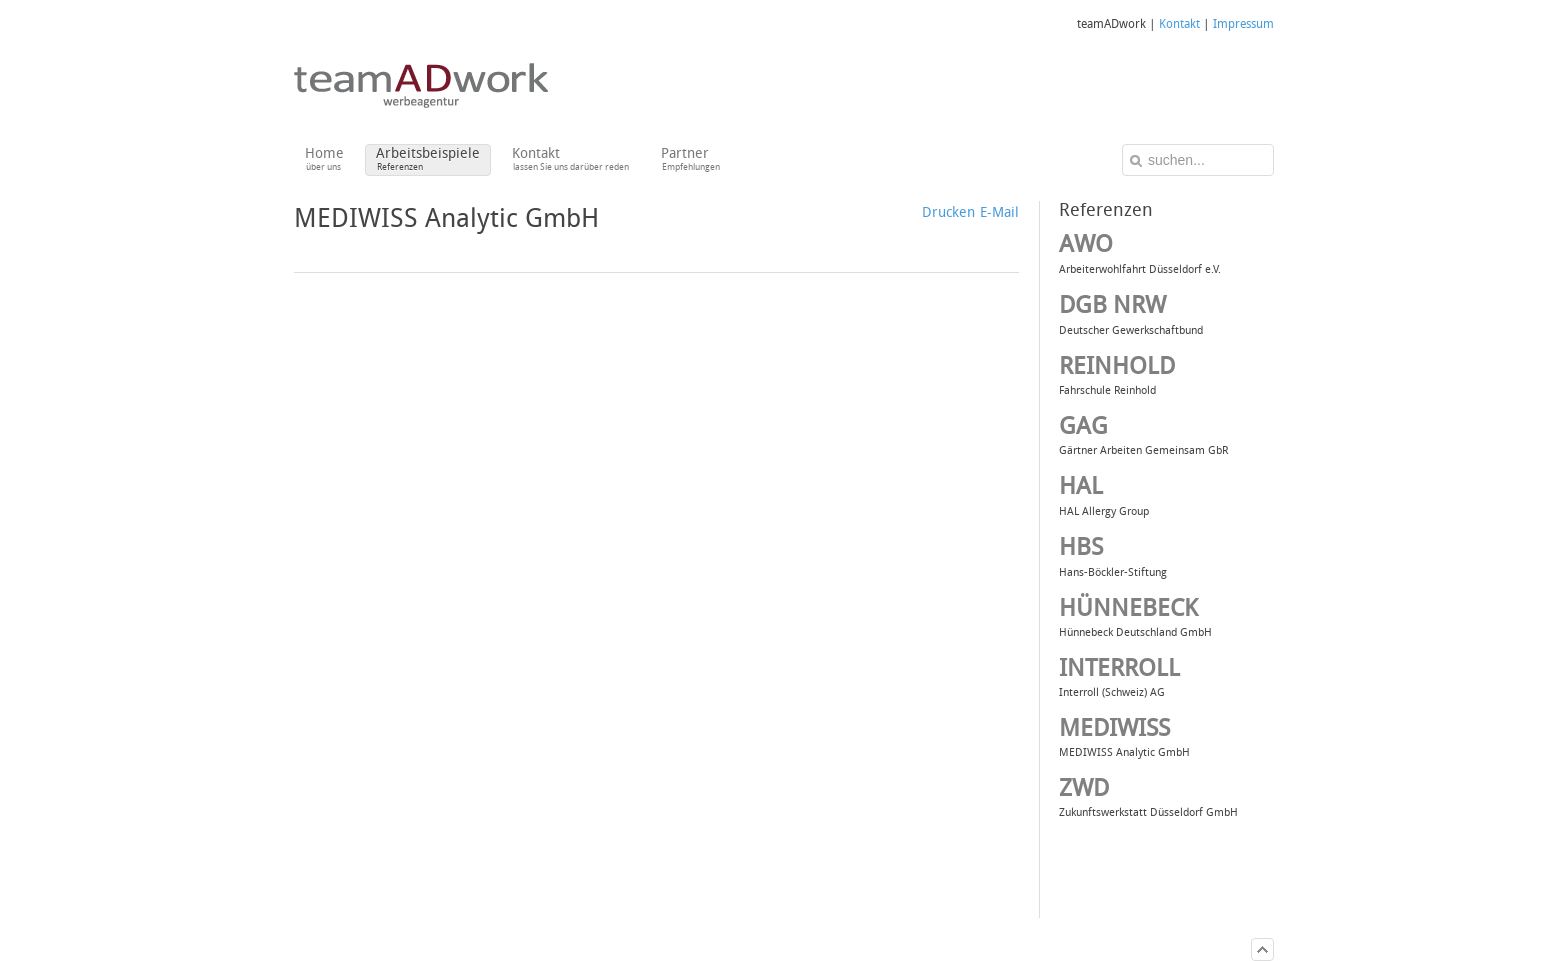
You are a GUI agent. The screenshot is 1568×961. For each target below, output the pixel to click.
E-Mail (999, 212)
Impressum (1243, 24)
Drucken (948, 212)
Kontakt (1179, 24)
